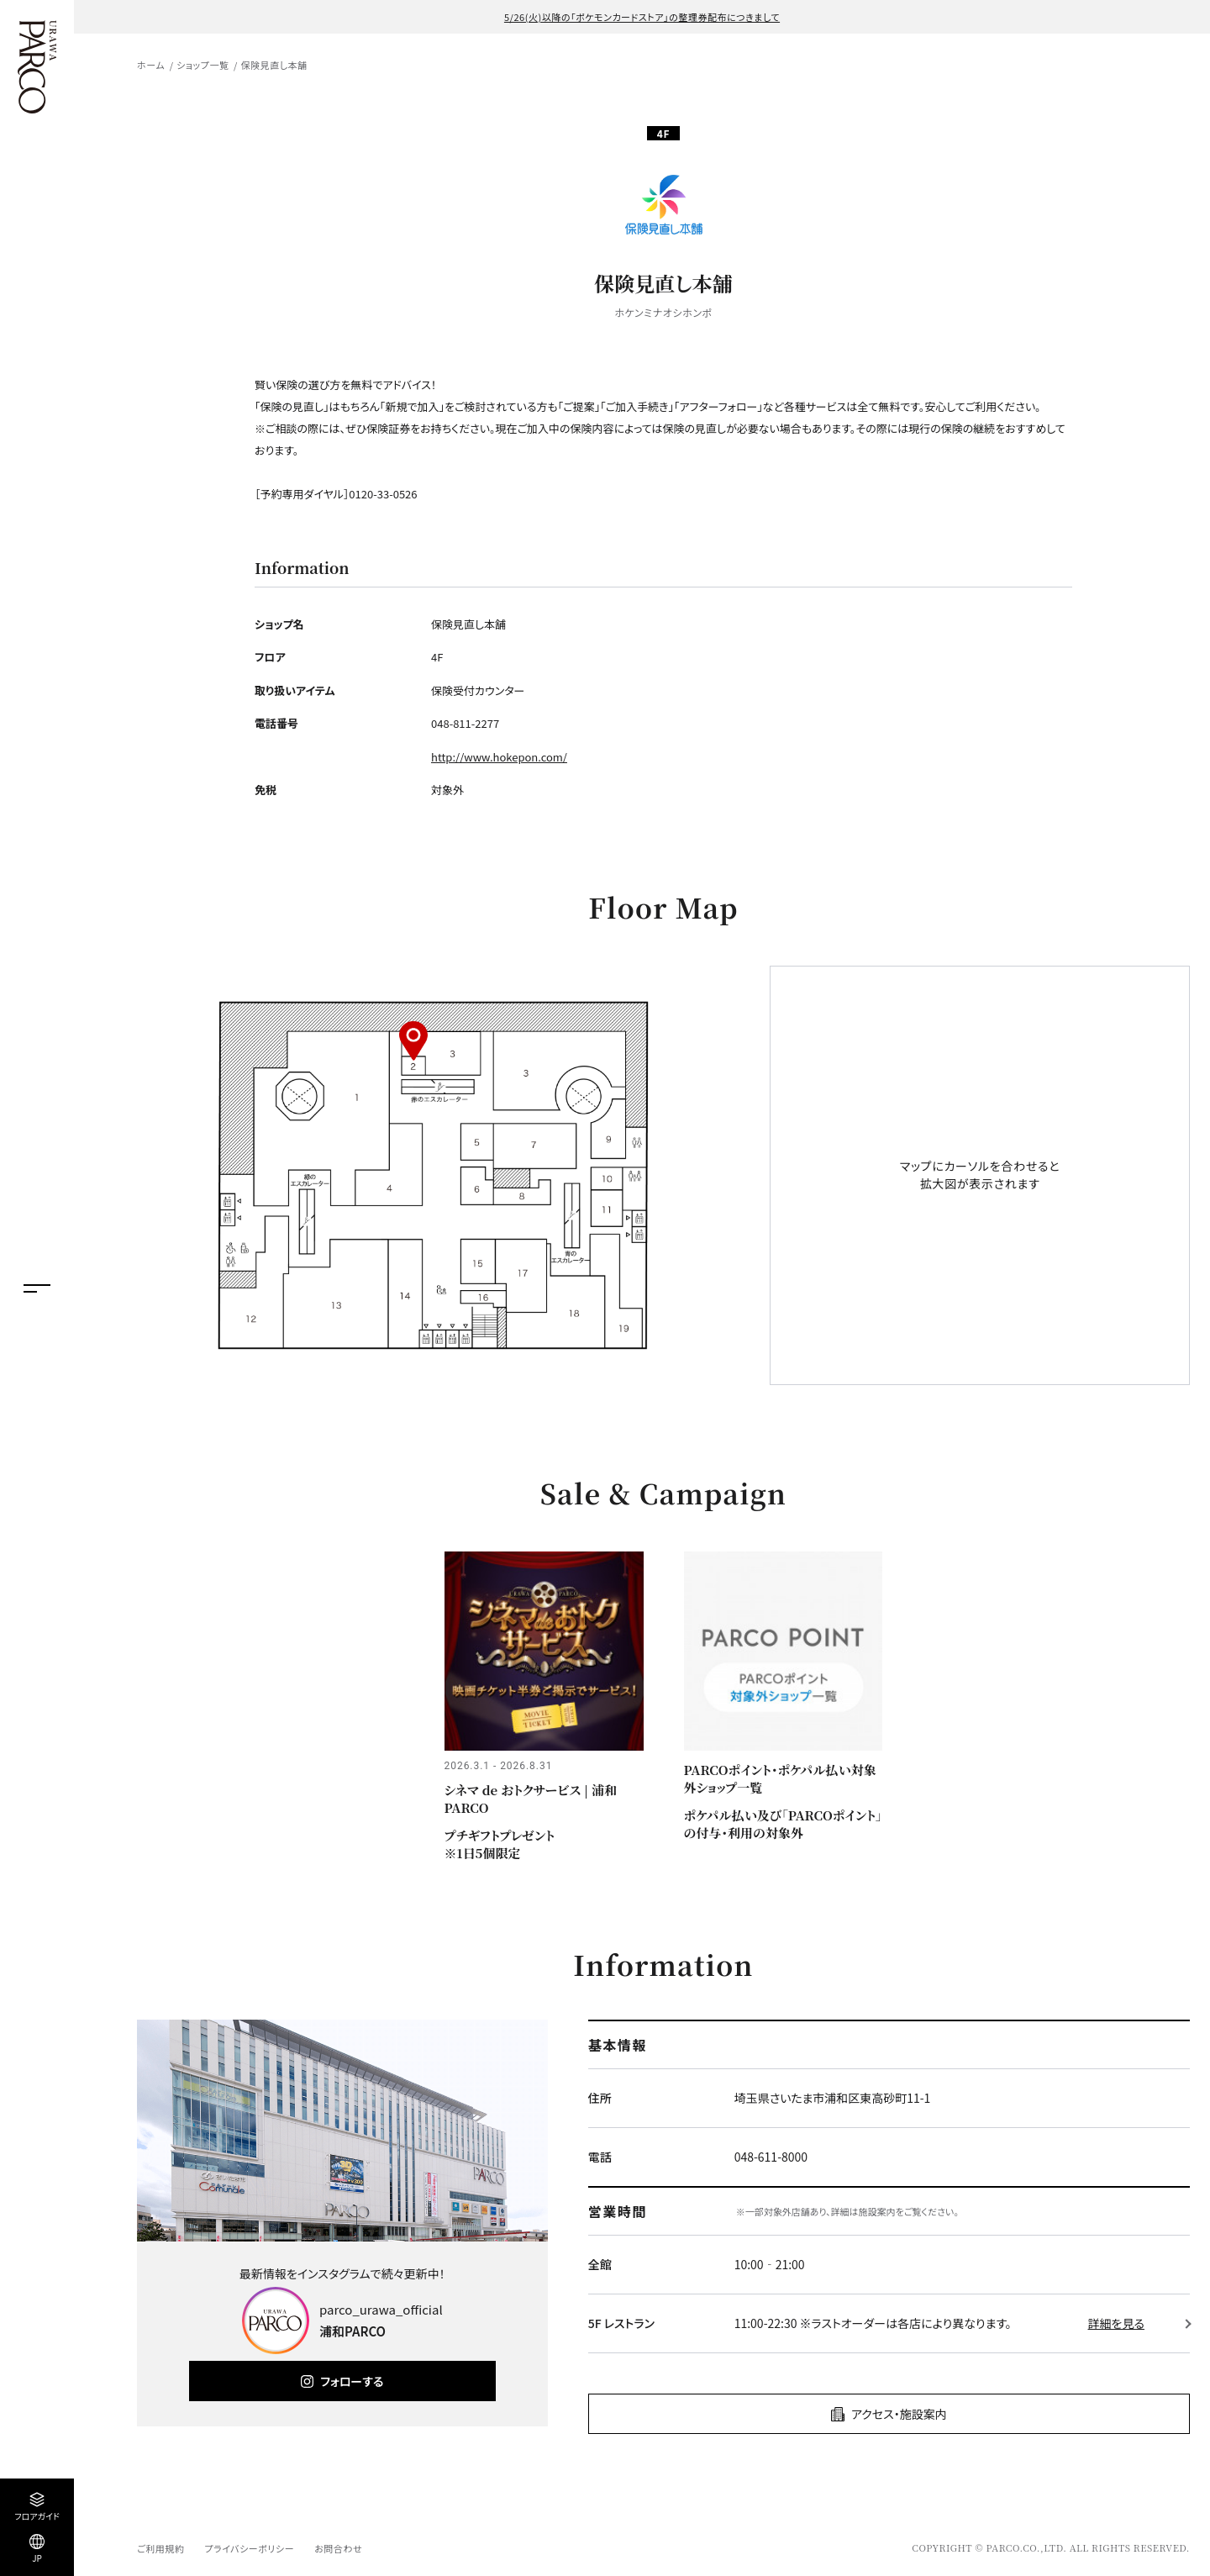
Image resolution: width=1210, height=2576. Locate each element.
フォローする (351, 2381)
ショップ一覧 (202, 64)
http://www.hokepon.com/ (499, 757)
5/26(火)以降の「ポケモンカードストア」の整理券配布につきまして (642, 17)
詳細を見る (1116, 2323)
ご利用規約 (160, 2548)
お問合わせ (338, 2548)
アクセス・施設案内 (899, 2413)
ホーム (151, 64)
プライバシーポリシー (249, 2548)
